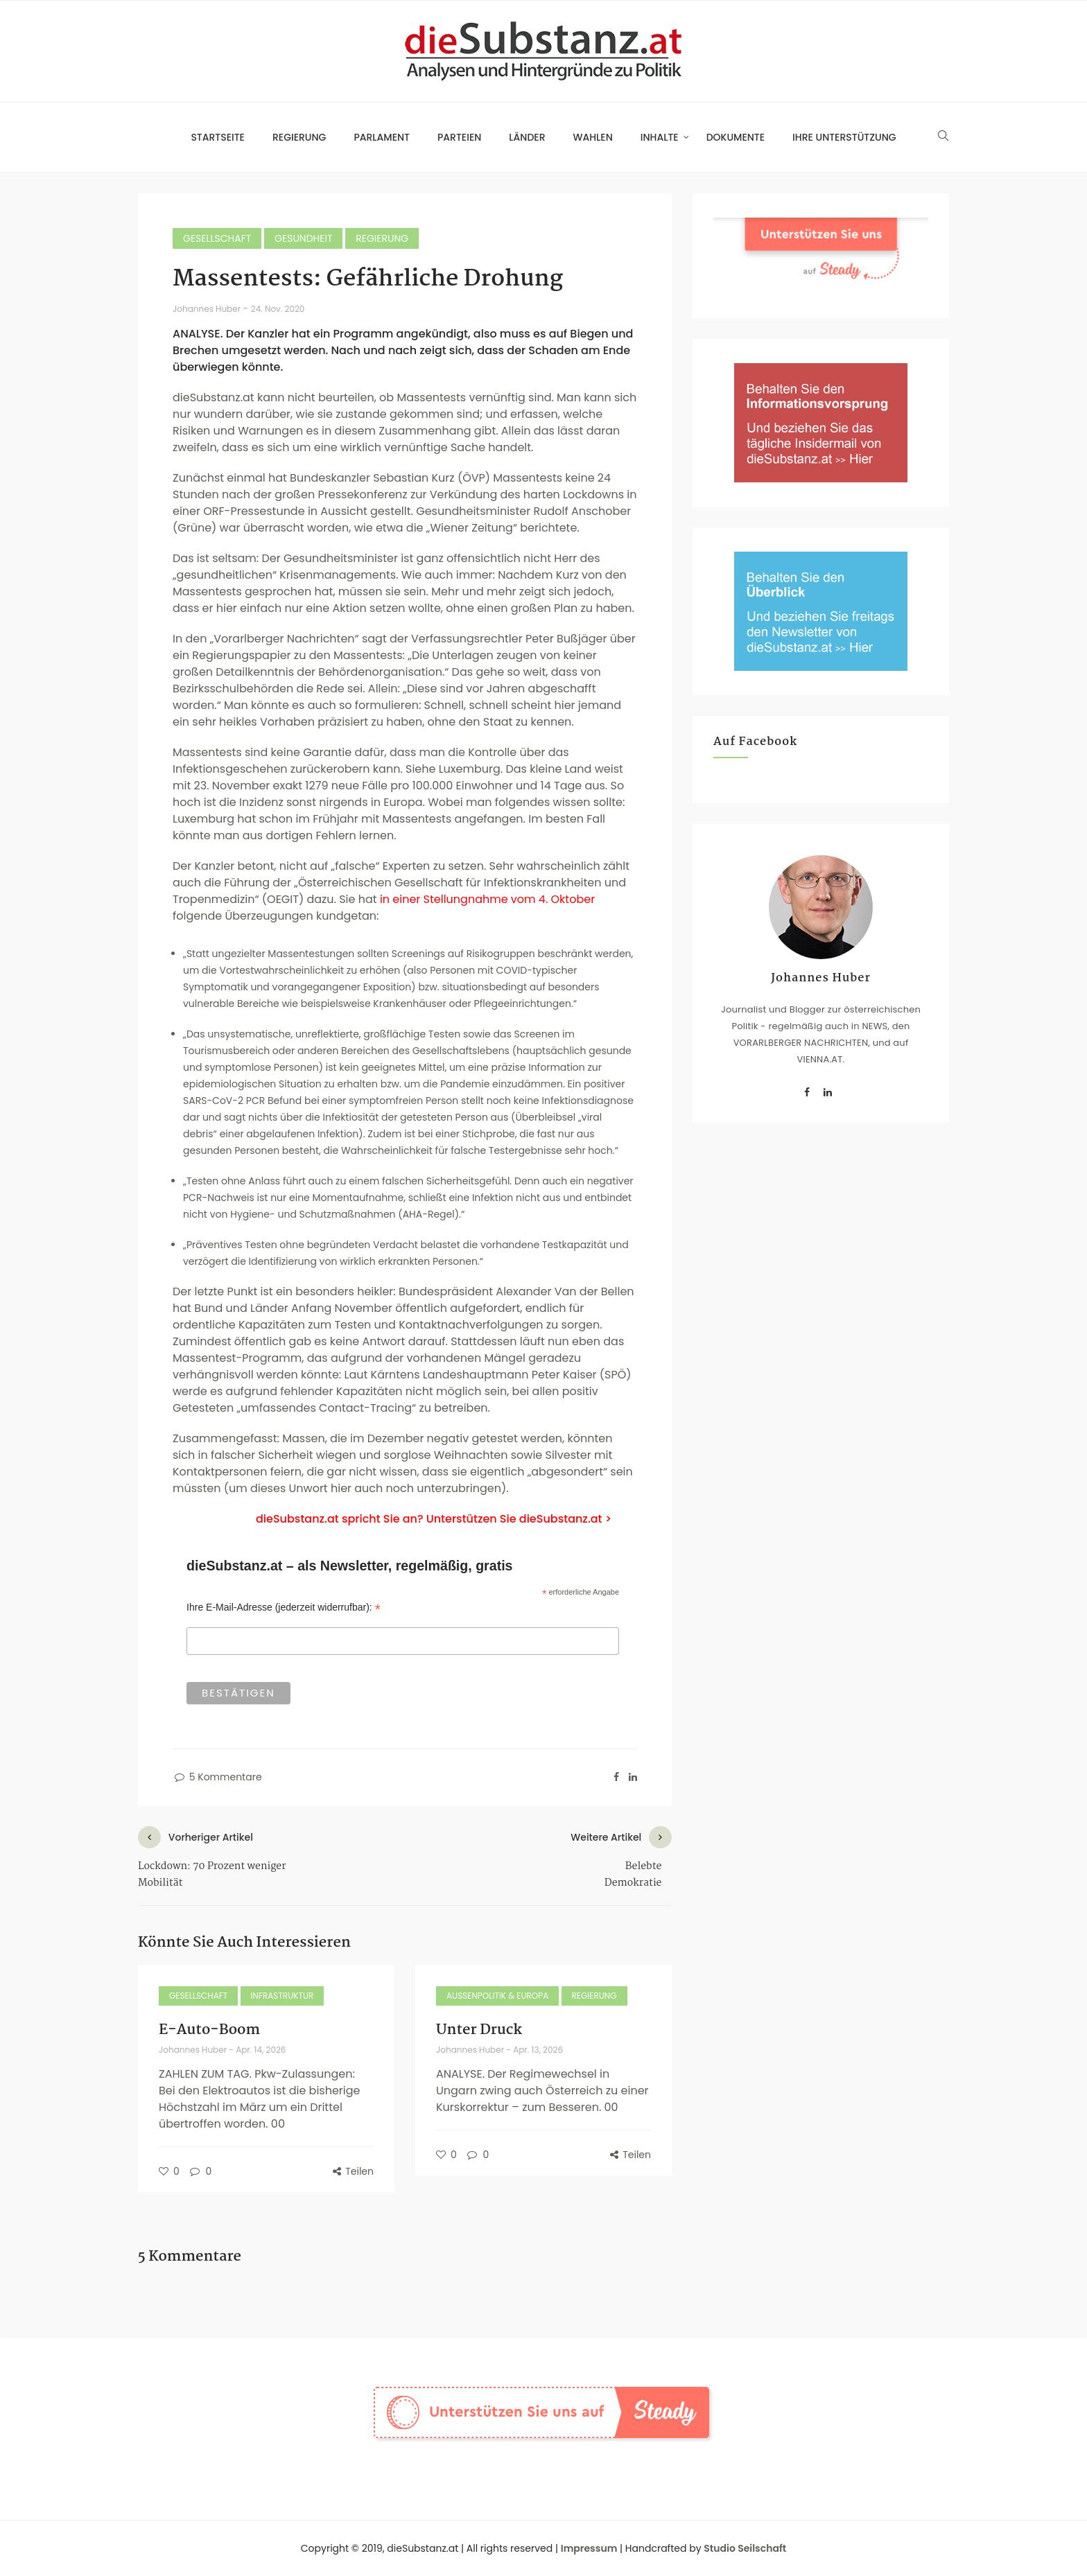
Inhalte (660, 137)
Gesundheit (303, 238)
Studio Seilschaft (745, 2548)
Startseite (218, 137)
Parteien (459, 137)
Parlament (382, 137)
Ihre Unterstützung (844, 137)
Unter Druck (479, 2030)
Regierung (299, 137)
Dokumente (735, 137)
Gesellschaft (217, 238)
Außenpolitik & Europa (497, 1995)
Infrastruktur (282, 1995)
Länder (527, 137)
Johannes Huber (208, 309)
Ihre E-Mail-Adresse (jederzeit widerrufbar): (283, 1607)
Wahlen (593, 137)
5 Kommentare (217, 1777)
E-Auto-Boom (209, 2030)
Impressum (589, 2548)
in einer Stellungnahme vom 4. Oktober (487, 899)
